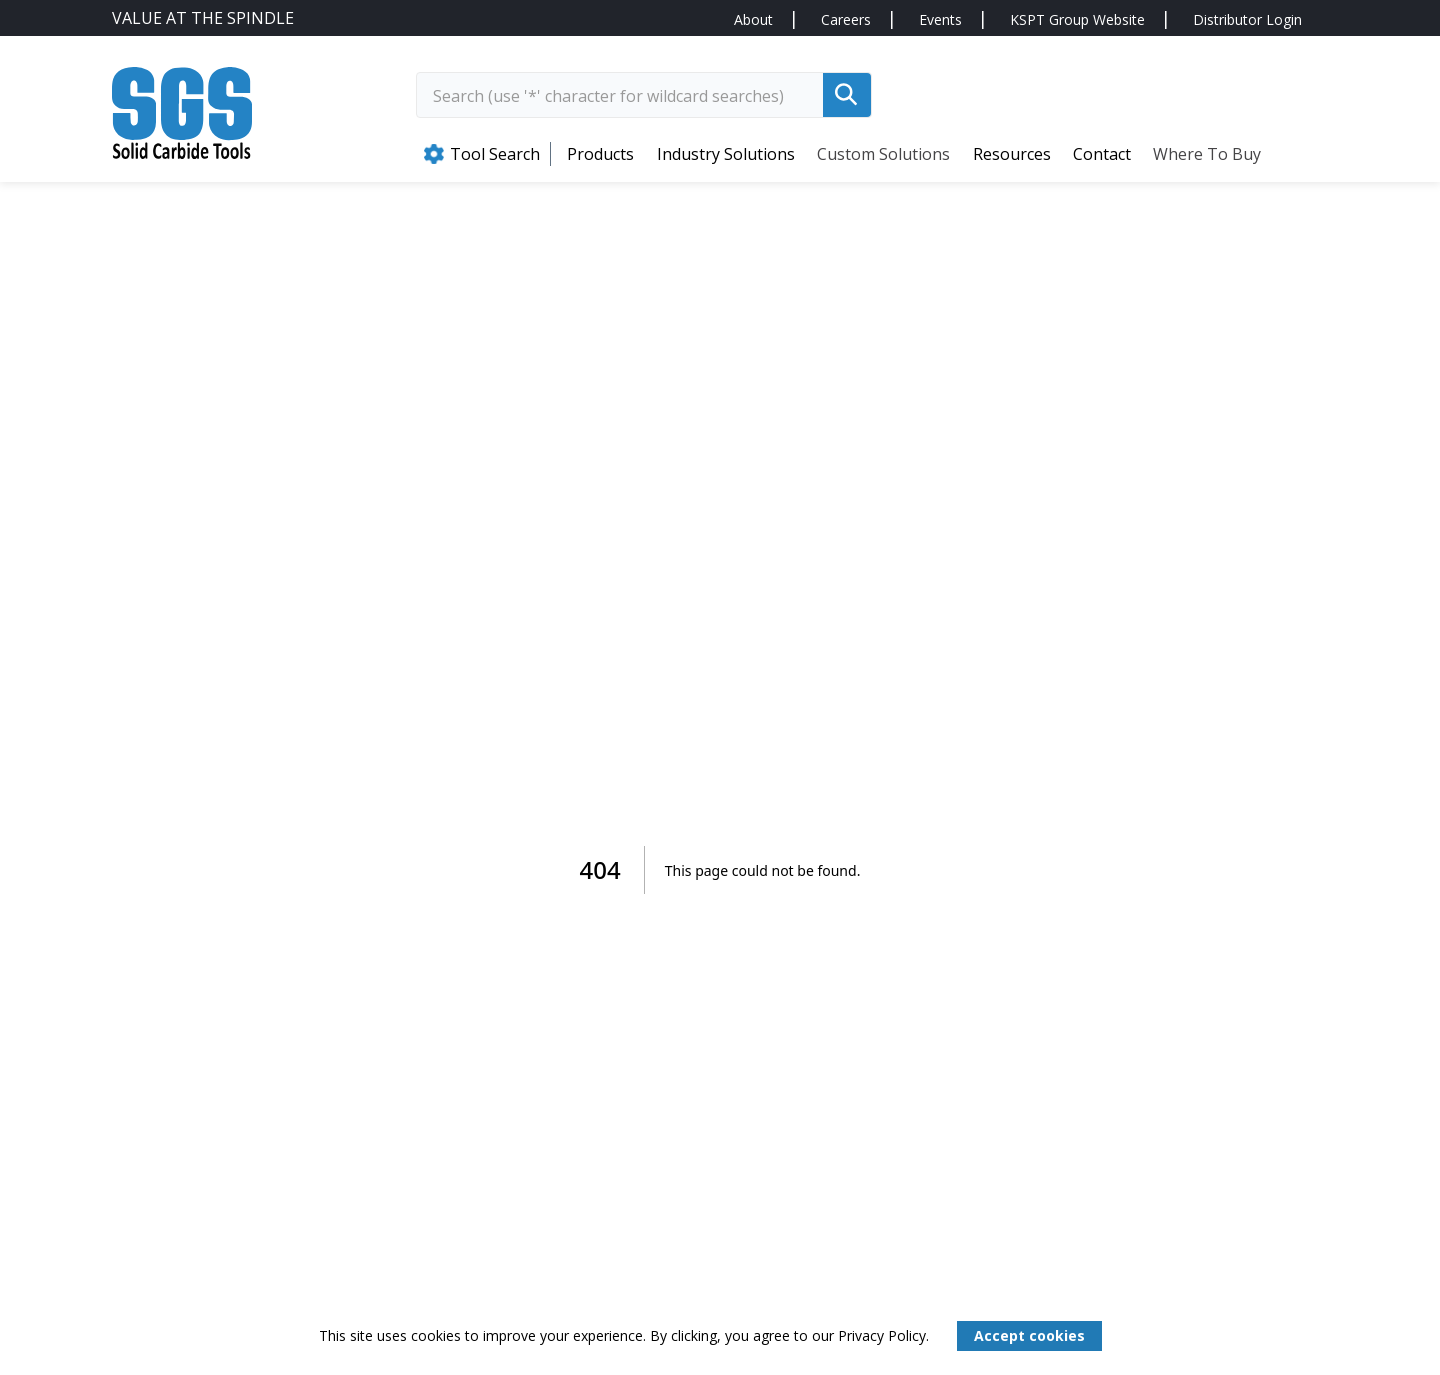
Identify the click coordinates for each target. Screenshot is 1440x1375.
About (753, 19)
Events (940, 19)
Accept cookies (1029, 1335)
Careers (846, 19)
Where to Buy (1207, 154)
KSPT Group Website (1077, 19)
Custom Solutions (883, 154)
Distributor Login (1247, 19)
